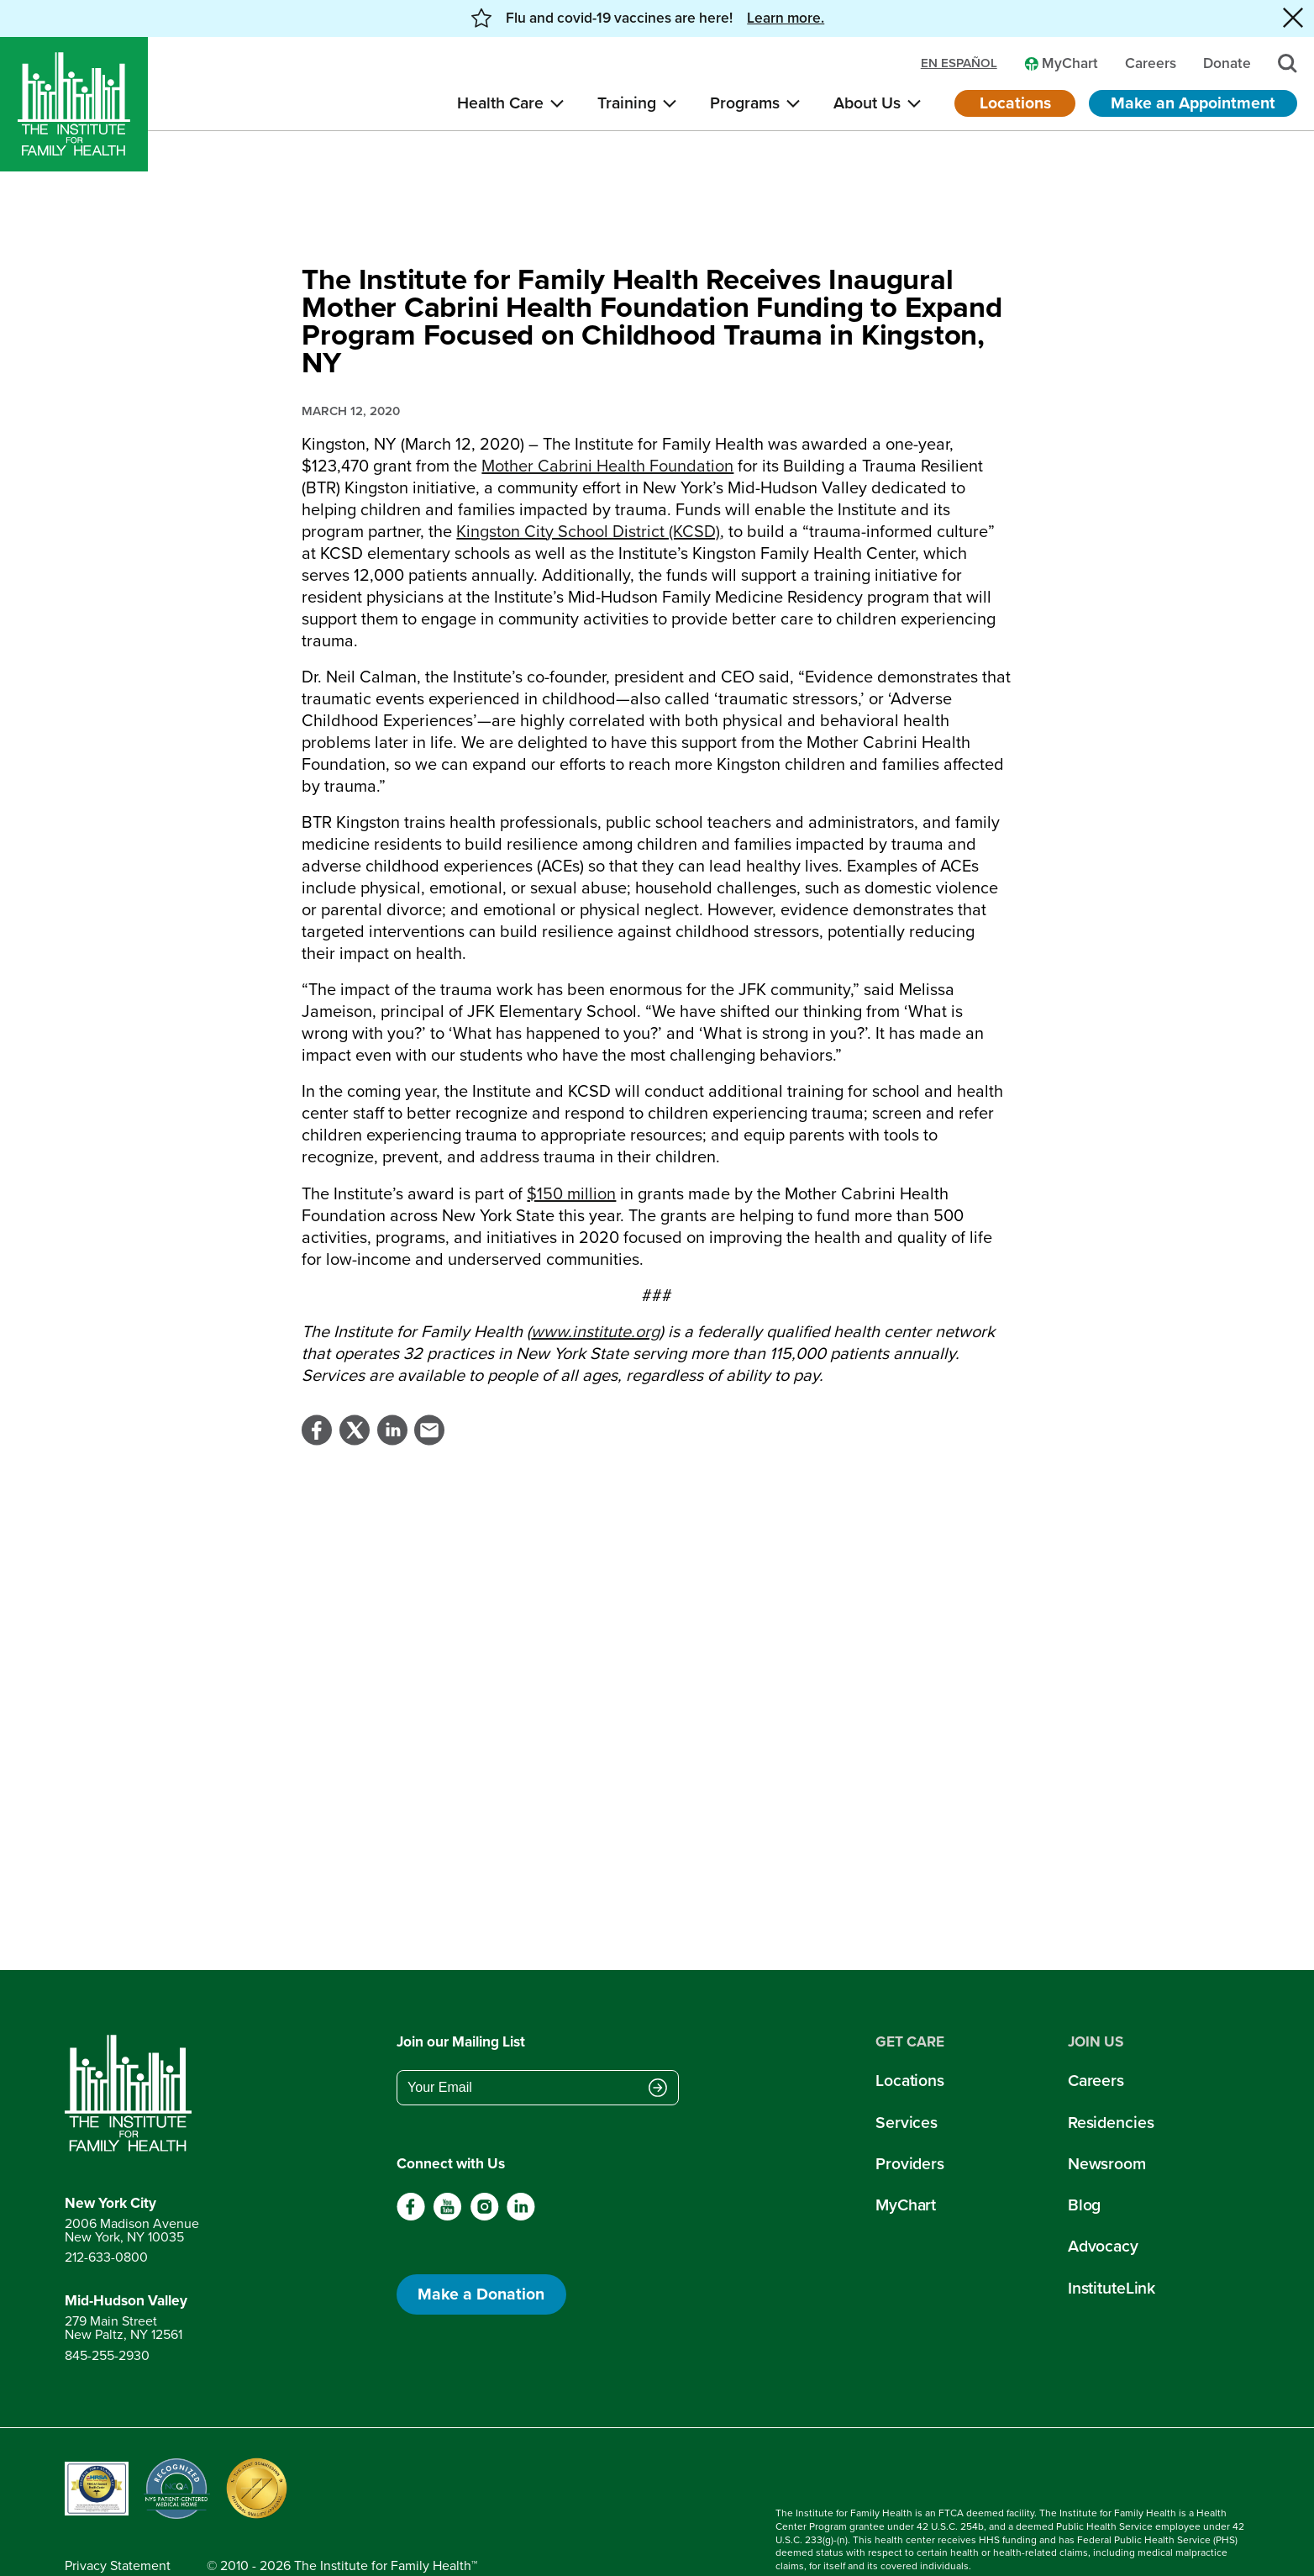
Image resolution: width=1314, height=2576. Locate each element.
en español (959, 63)
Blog (1084, 2164)
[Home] (74, 104)
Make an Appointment (1193, 103)
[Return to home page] (132, 2053)
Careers (1096, 2040)
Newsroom (1107, 2123)
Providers (909, 2123)
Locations (1015, 103)
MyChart (905, 2164)
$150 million (571, 1153)
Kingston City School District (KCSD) (588, 490)
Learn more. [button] (785, 18)
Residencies (1111, 2082)
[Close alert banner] (1293, 18)
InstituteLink (1111, 2248)
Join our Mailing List (461, 2001)
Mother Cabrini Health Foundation (607, 425)
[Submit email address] (658, 2049)
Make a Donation (481, 2253)
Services (906, 2082)
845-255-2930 (107, 2315)
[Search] (1287, 63)
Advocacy (1103, 2206)
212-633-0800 (106, 2217)
